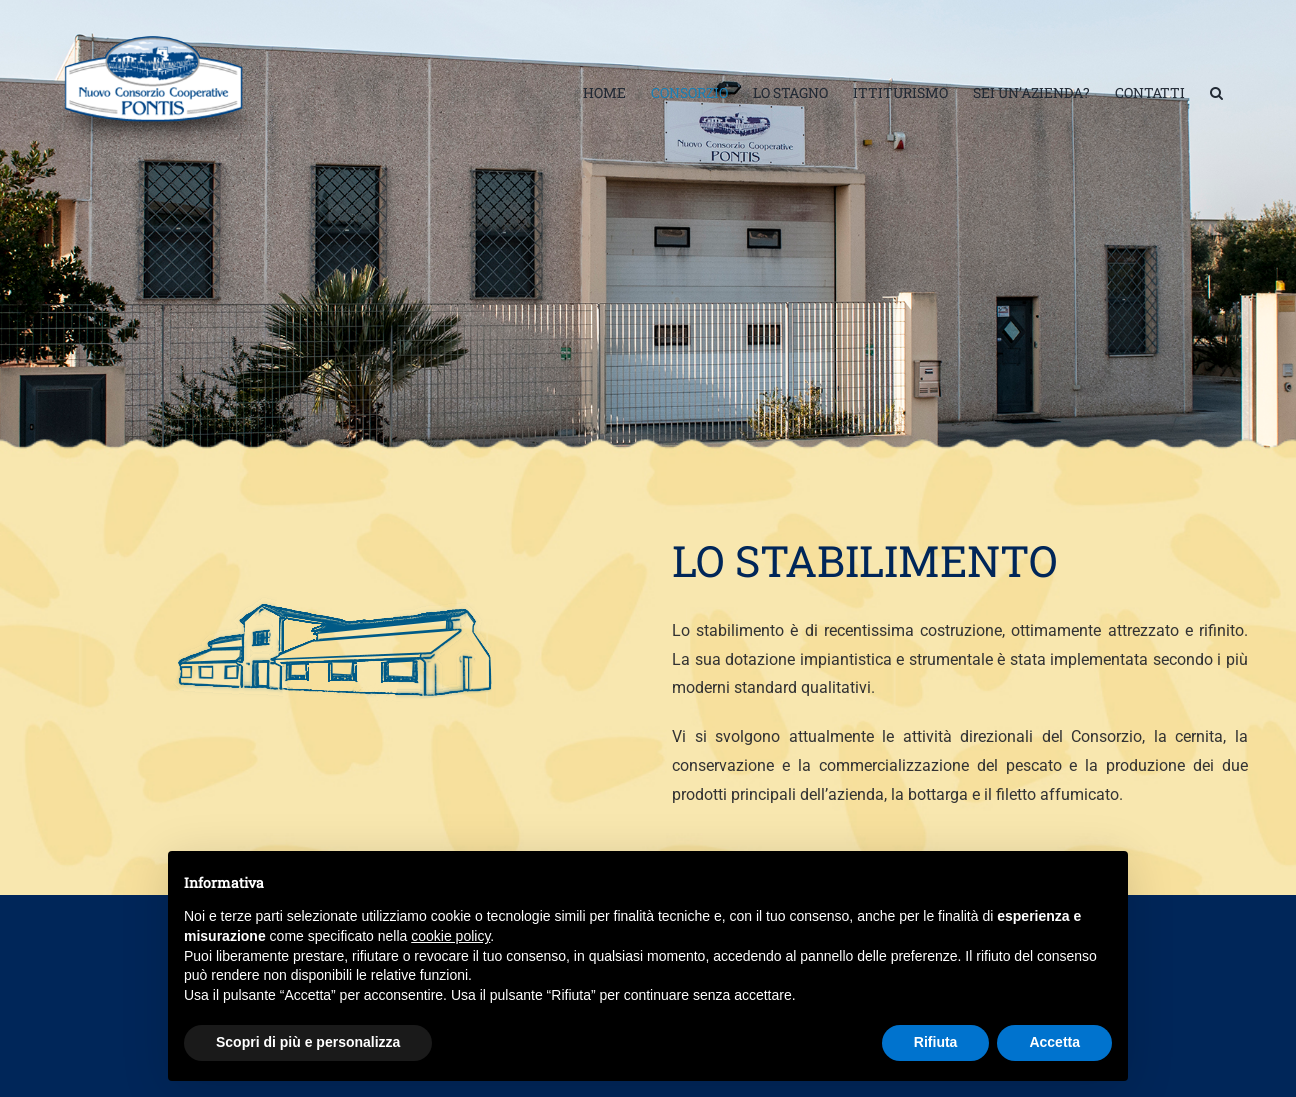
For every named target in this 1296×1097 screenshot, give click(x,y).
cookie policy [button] (450, 936)
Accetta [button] (1054, 1042)
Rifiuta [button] (936, 1042)
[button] (1216, 93)
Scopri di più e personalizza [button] (308, 1042)
